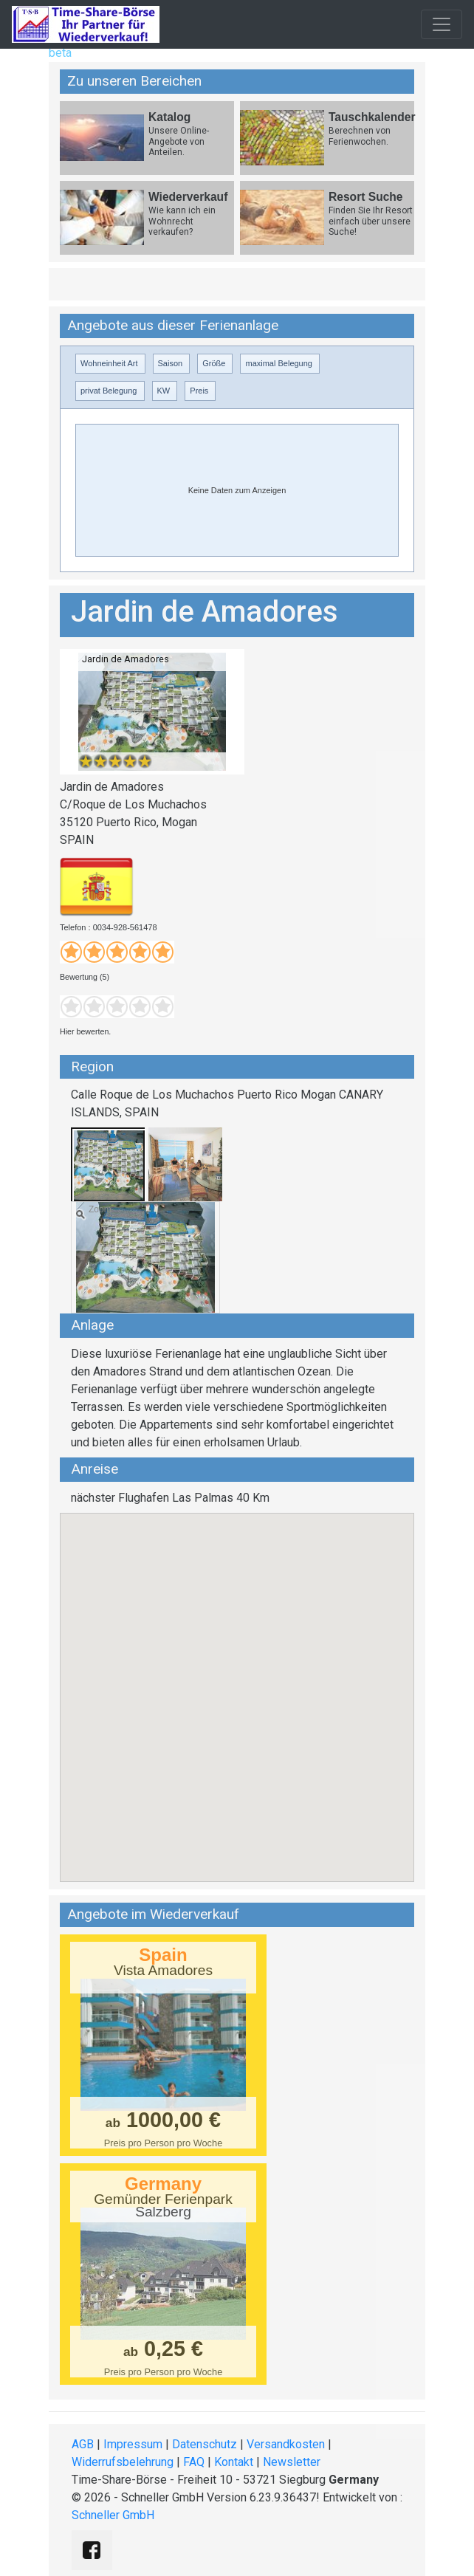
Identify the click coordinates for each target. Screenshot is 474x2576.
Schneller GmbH (113, 2515)
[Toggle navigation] (441, 24)
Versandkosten (286, 2444)
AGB (83, 2444)
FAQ (194, 2462)
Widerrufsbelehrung (123, 2462)
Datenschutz (204, 2444)
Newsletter (291, 2462)
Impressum (132, 2444)
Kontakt (233, 2462)
